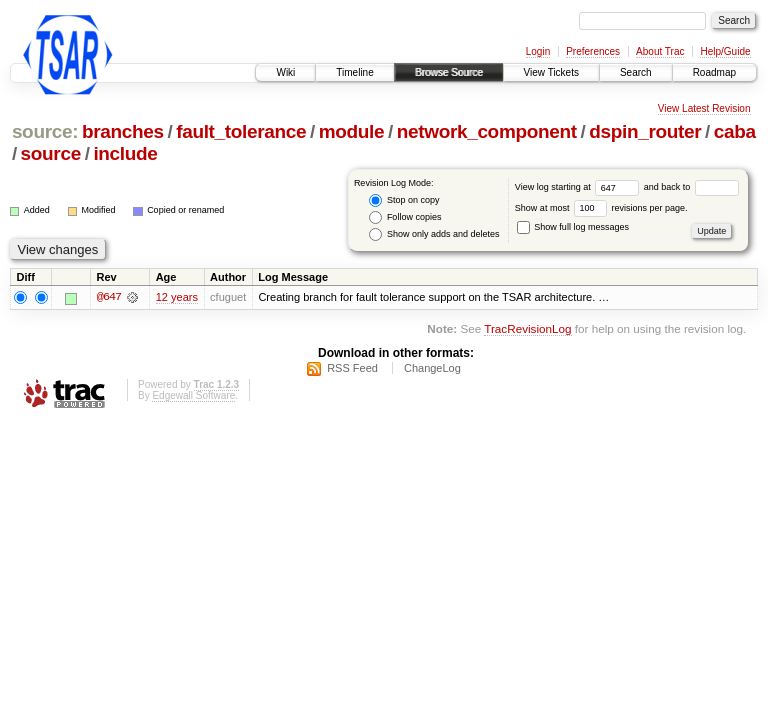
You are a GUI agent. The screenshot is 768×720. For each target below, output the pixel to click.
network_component (487, 131)
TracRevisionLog (527, 328)
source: (45, 131)
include (125, 153)
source (51, 153)
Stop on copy (404, 200)
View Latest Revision (704, 108)
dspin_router (645, 131)
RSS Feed (352, 368)
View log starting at (579, 187)
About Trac (660, 51)
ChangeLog (432, 368)
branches (123, 131)
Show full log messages (573, 227)
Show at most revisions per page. (601, 208)
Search (636, 72)
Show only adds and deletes (434, 234)
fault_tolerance (241, 131)
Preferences (593, 51)
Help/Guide (725, 51)
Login (538, 51)
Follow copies (405, 217)
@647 (109, 298)
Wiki (285, 72)
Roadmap (714, 72)
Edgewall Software (193, 395)
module (352, 131)
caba (735, 131)
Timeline (354, 72)
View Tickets (551, 72)
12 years (177, 298)
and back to (691, 187)
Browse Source (449, 72)
